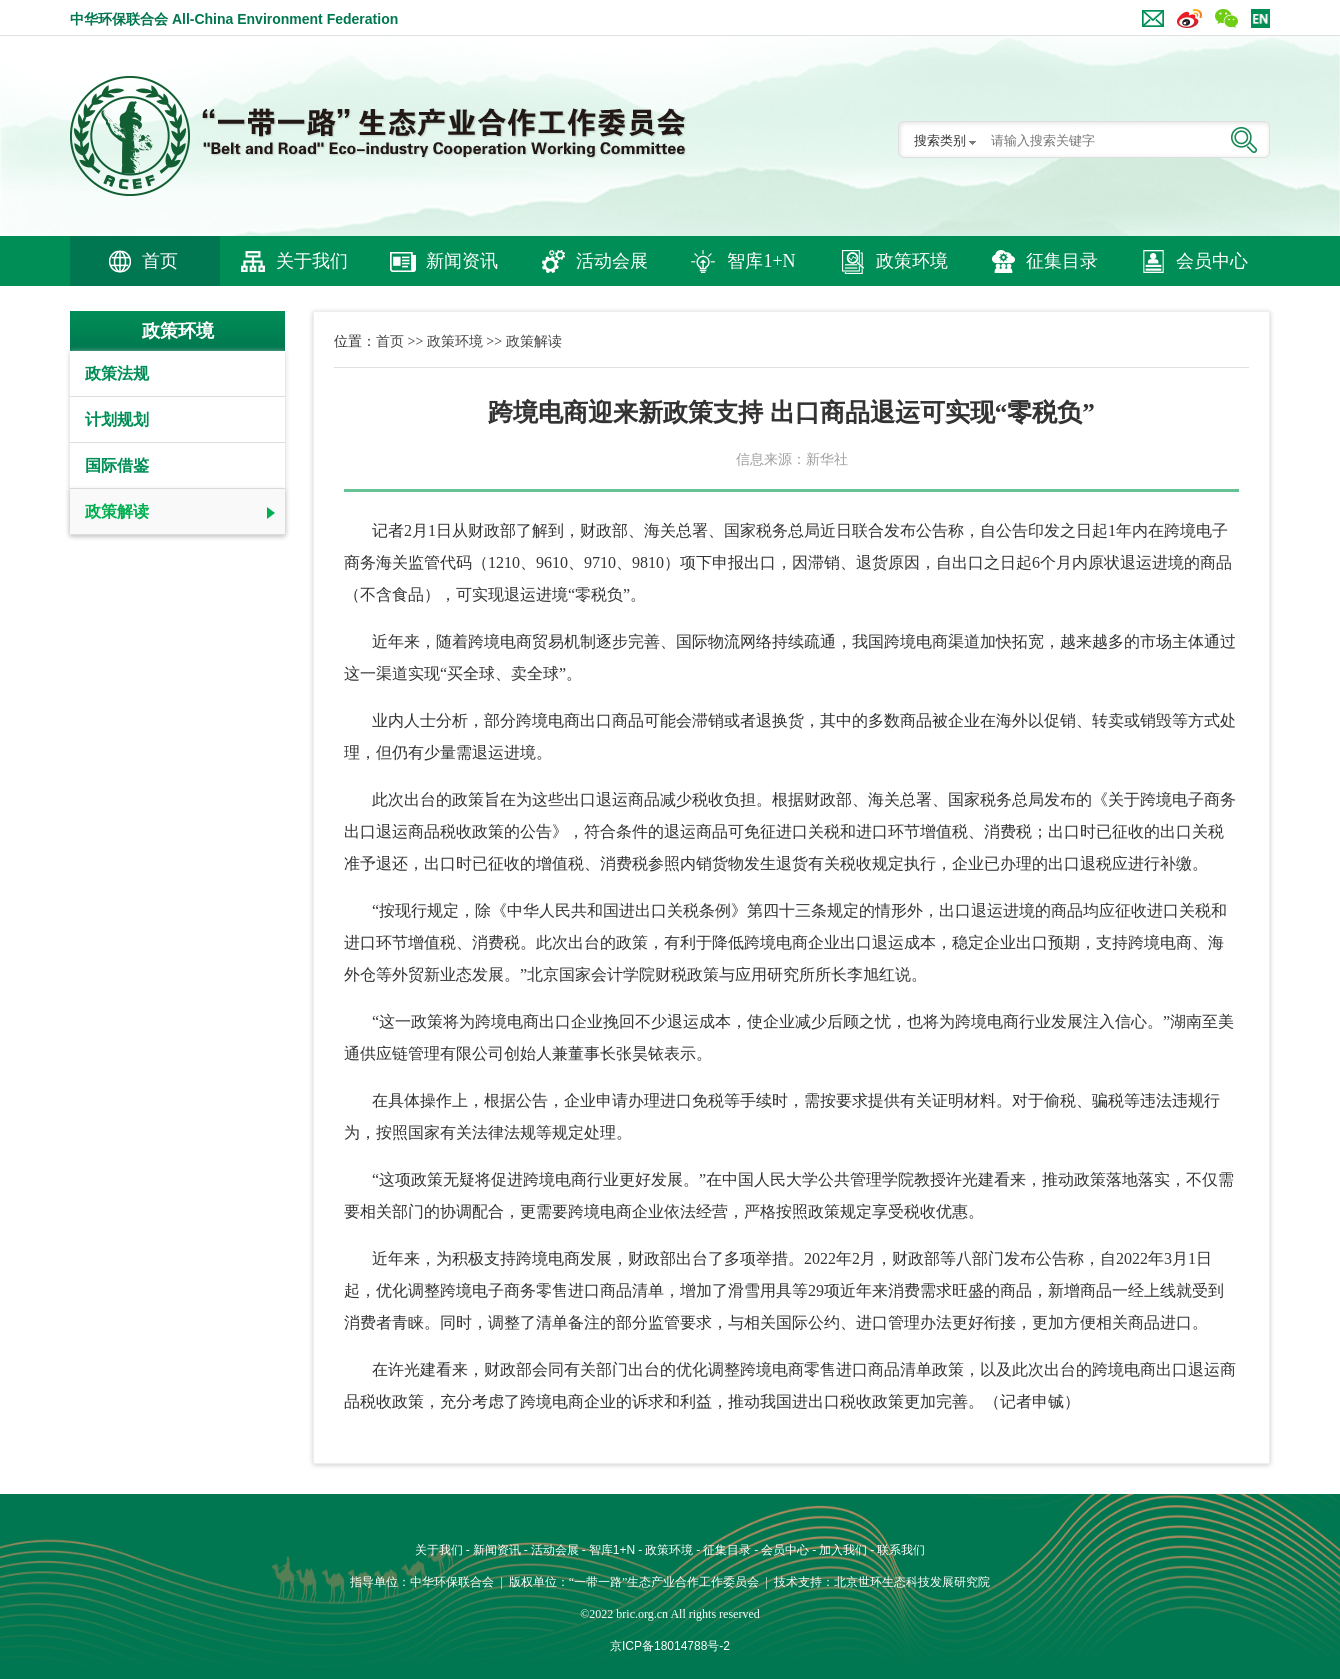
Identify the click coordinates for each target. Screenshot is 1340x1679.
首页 (160, 261)
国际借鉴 (117, 465)
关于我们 (312, 261)
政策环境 (912, 261)
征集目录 (1062, 261)
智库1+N (761, 261)
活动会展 (612, 261)
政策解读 (117, 511)
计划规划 (117, 419)
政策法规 (117, 373)
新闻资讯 (462, 261)
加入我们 (843, 1550)
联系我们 (901, 1550)
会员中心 (1212, 261)
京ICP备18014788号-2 (670, 1646)
